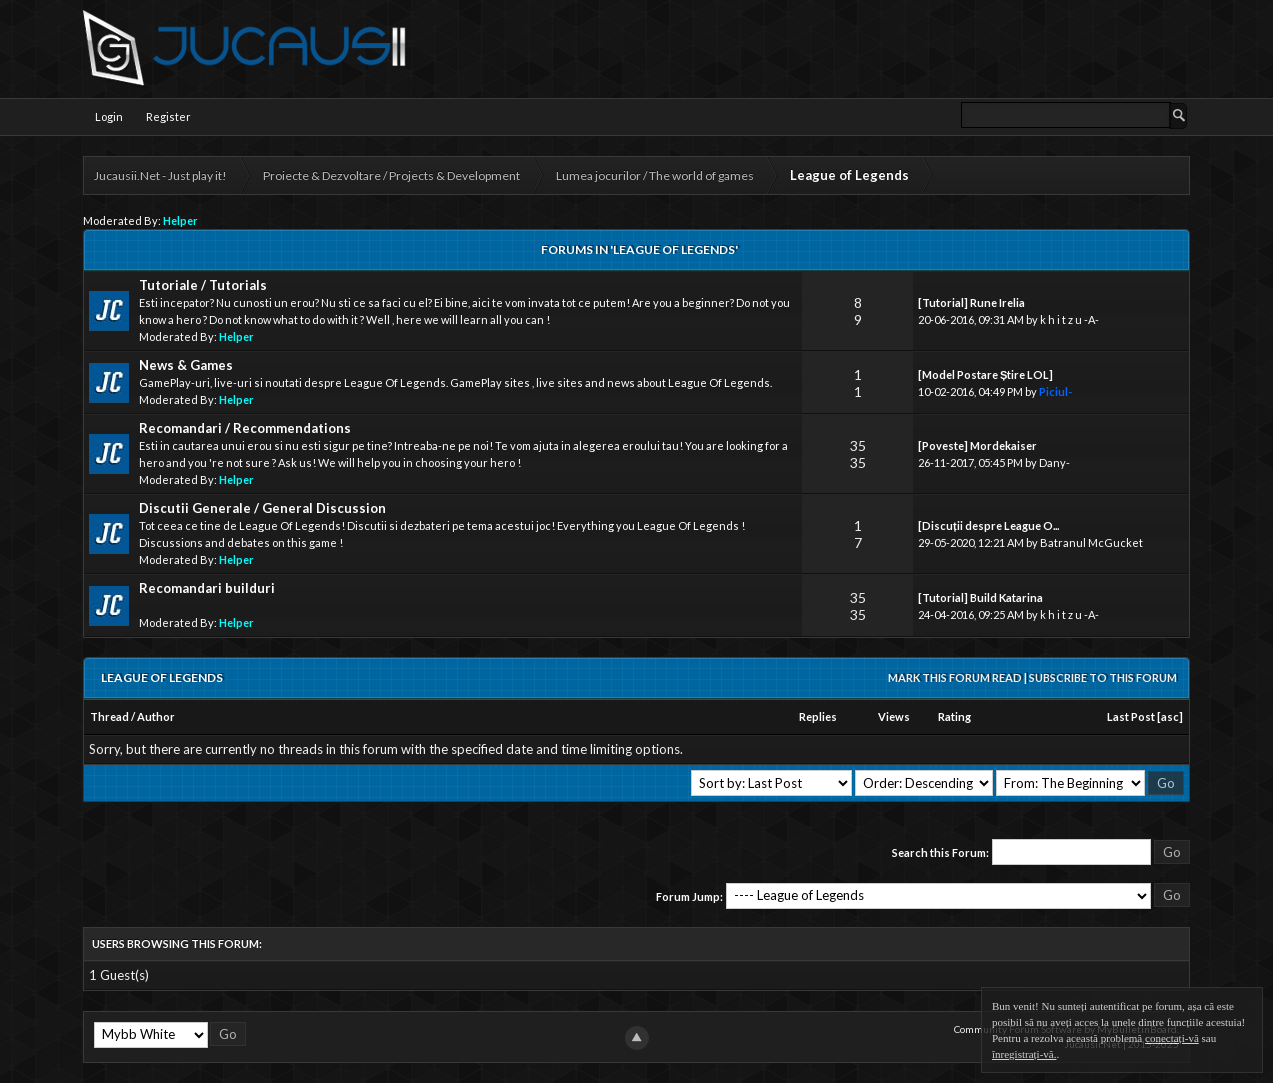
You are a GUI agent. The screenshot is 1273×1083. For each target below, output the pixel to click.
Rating (954, 716)
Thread (109, 716)
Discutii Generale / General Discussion (262, 508)
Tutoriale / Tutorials (203, 285)
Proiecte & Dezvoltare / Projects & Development (391, 175)
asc (1170, 716)
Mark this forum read (955, 677)
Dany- (1054, 462)
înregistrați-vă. (1024, 1054)
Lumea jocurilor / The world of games (655, 175)
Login (109, 116)
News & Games (186, 365)
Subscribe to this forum (1103, 677)
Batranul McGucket (1091, 542)
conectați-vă (1172, 1038)
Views (894, 716)
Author (156, 716)
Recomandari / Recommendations (245, 428)
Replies (818, 716)
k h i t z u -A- (1069, 319)
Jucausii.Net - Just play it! (160, 175)
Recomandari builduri (207, 588)
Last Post (1131, 716)
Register (168, 116)
